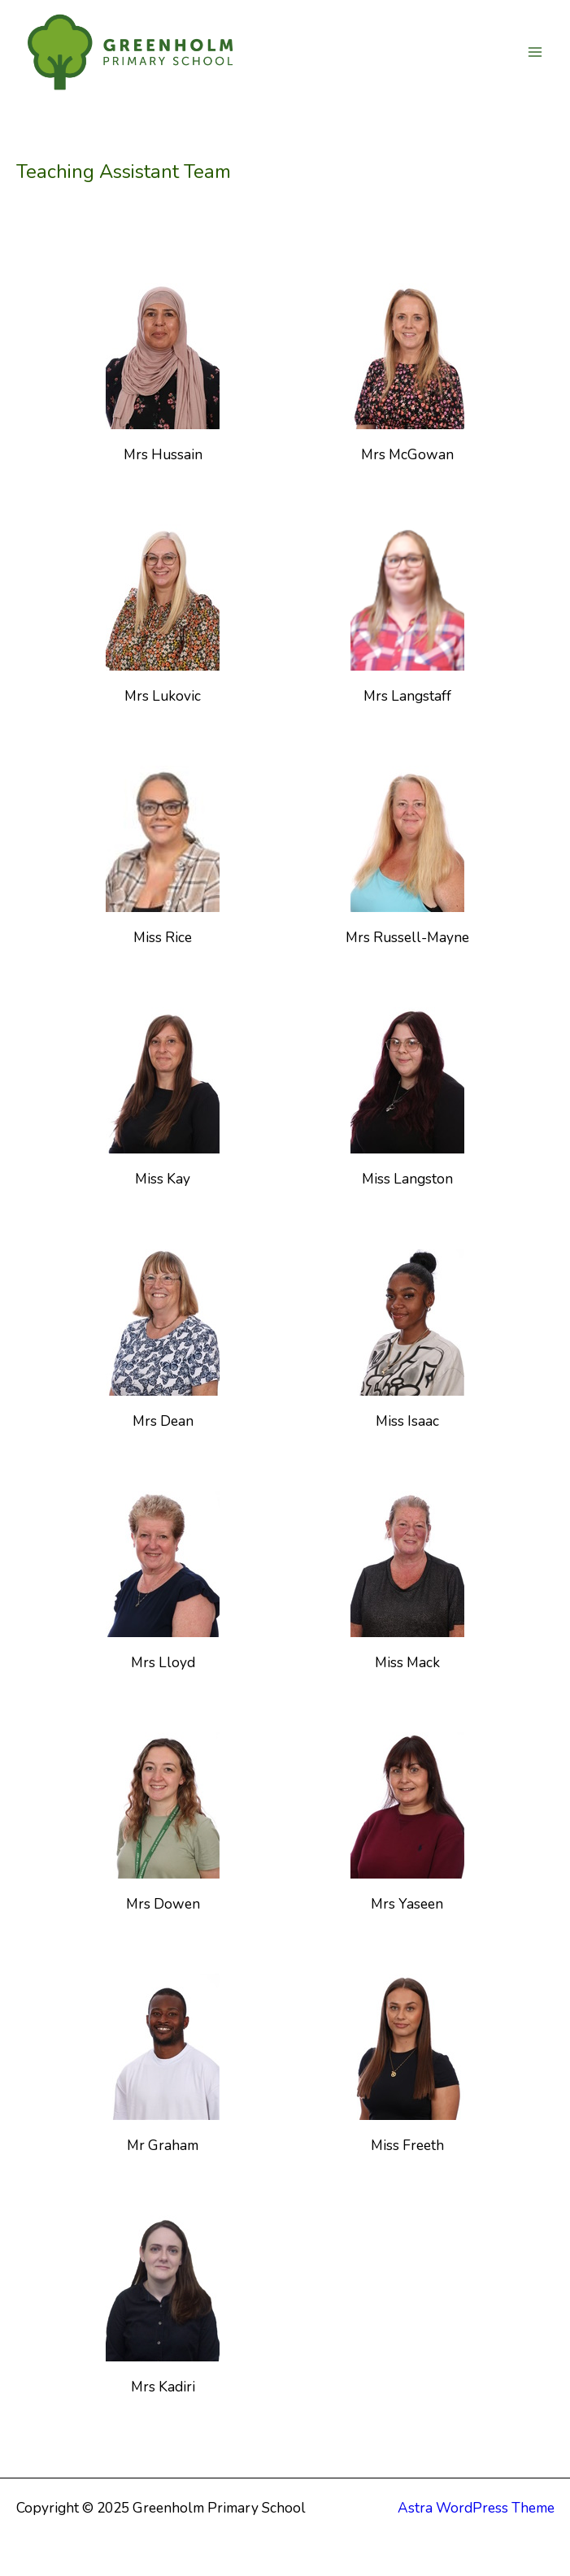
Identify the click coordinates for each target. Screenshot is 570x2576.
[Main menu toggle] (535, 52)
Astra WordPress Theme (476, 2507)
